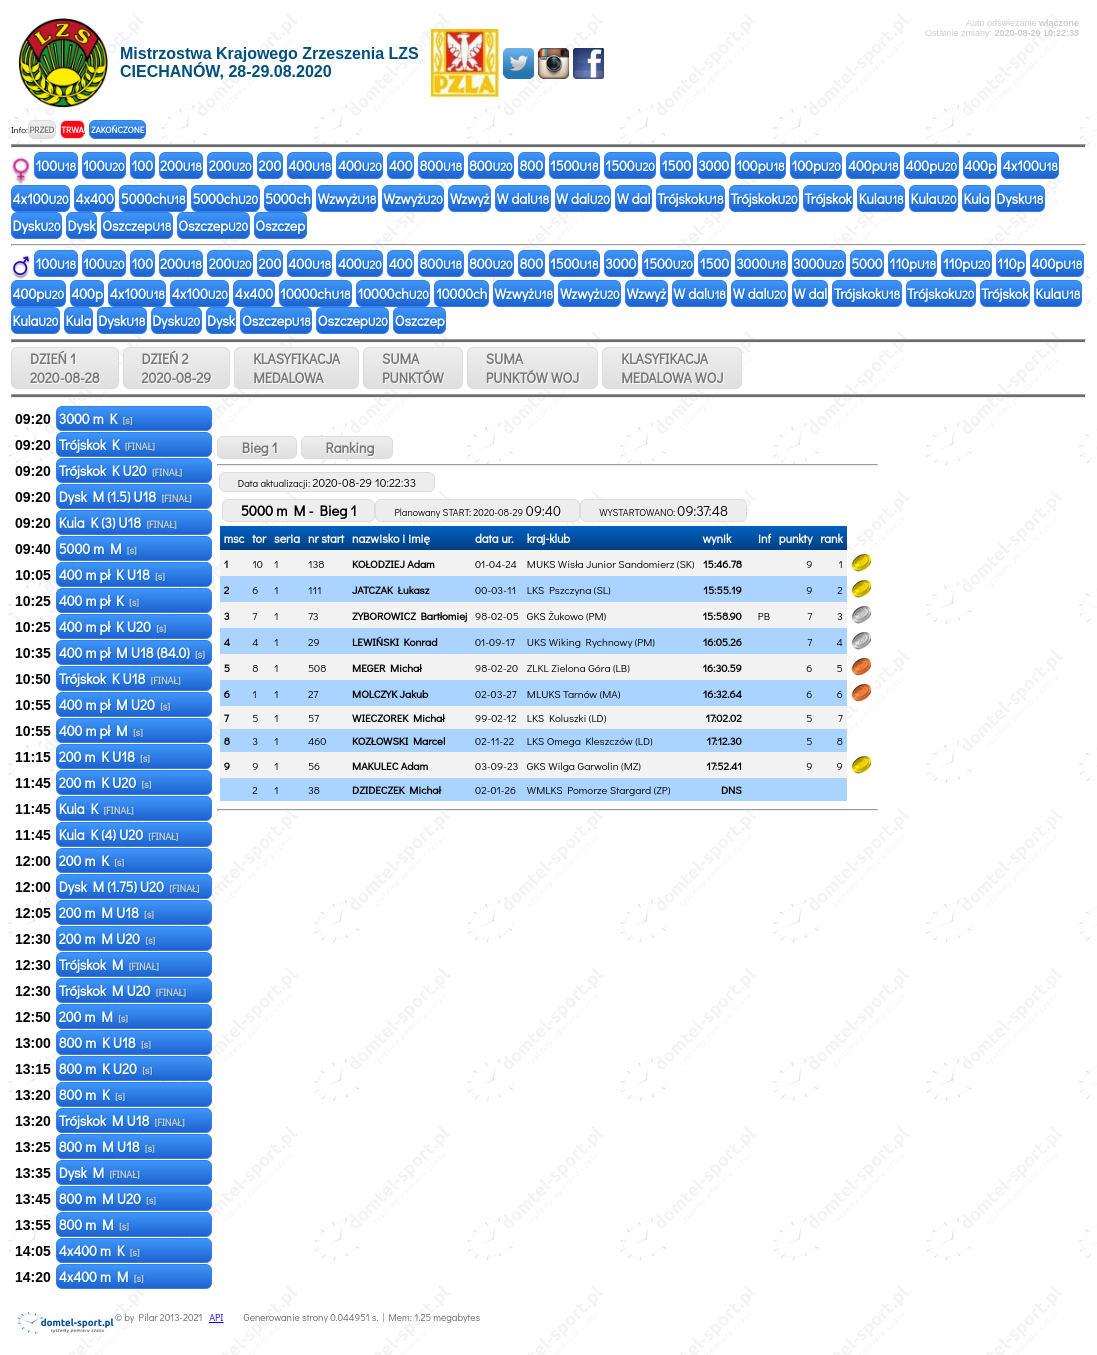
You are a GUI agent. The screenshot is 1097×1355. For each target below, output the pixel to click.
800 (441, 165)
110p (913, 263)
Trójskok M (109, 964)
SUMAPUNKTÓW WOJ (533, 368)
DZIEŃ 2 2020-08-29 (177, 368)
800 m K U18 (105, 1042)
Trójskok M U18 (122, 1120)
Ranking (347, 447)
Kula (881, 198)
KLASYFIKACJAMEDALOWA (296, 368)
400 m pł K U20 (112, 626)
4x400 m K (99, 1250)
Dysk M (99, 1172)
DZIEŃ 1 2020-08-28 (65, 368)
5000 (866, 263)
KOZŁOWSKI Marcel (398, 740)
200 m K (91, 860)
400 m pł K (99, 600)
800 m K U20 (105, 1068)
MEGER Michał (386, 667)
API (216, 1317)
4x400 (95, 198)
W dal (522, 198)
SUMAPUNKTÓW (413, 368)
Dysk (1019, 198)
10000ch (315, 293)
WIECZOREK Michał (398, 717)
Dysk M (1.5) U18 (125, 496)
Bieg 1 (257, 447)
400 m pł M (101, 730)
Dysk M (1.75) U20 (129, 886)
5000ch (153, 198)
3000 (713, 165)
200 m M (93, 1016)
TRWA (72, 129)
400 (309, 165)
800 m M (94, 1224)
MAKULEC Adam (390, 765)
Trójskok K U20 (120, 470)
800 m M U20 (107, 1198)
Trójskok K (107, 444)
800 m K (92, 1094)
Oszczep (136, 225)
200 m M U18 (106, 912)
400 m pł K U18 (112, 574)
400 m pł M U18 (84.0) (132, 652)
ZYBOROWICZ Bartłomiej (409, 615)
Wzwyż (347, 198)
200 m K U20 (105, 782)
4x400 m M (101, 1276)
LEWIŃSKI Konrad (394, 641)
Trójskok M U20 (122, 990)
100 (56, 165)
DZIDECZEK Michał (396, 789)
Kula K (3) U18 (118, 522)
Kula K (96, 808)
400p (873, 165)
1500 (574, 165)
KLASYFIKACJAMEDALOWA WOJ (672, 368)
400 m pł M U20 (114, 704)
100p (760, 165)
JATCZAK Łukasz (390, 589)
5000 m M (98, 548)
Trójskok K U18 (120, 678)
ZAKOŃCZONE (117, 129)
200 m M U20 (107, 938)
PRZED (41, 129)
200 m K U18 (104, 756)
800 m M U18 (107, 1146)
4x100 (1030, 165)
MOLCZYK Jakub (390, 693)
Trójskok (690, 198)
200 (181, 165)
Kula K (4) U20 (119, 834)
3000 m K (96, 418)
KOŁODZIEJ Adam (393, 563)
